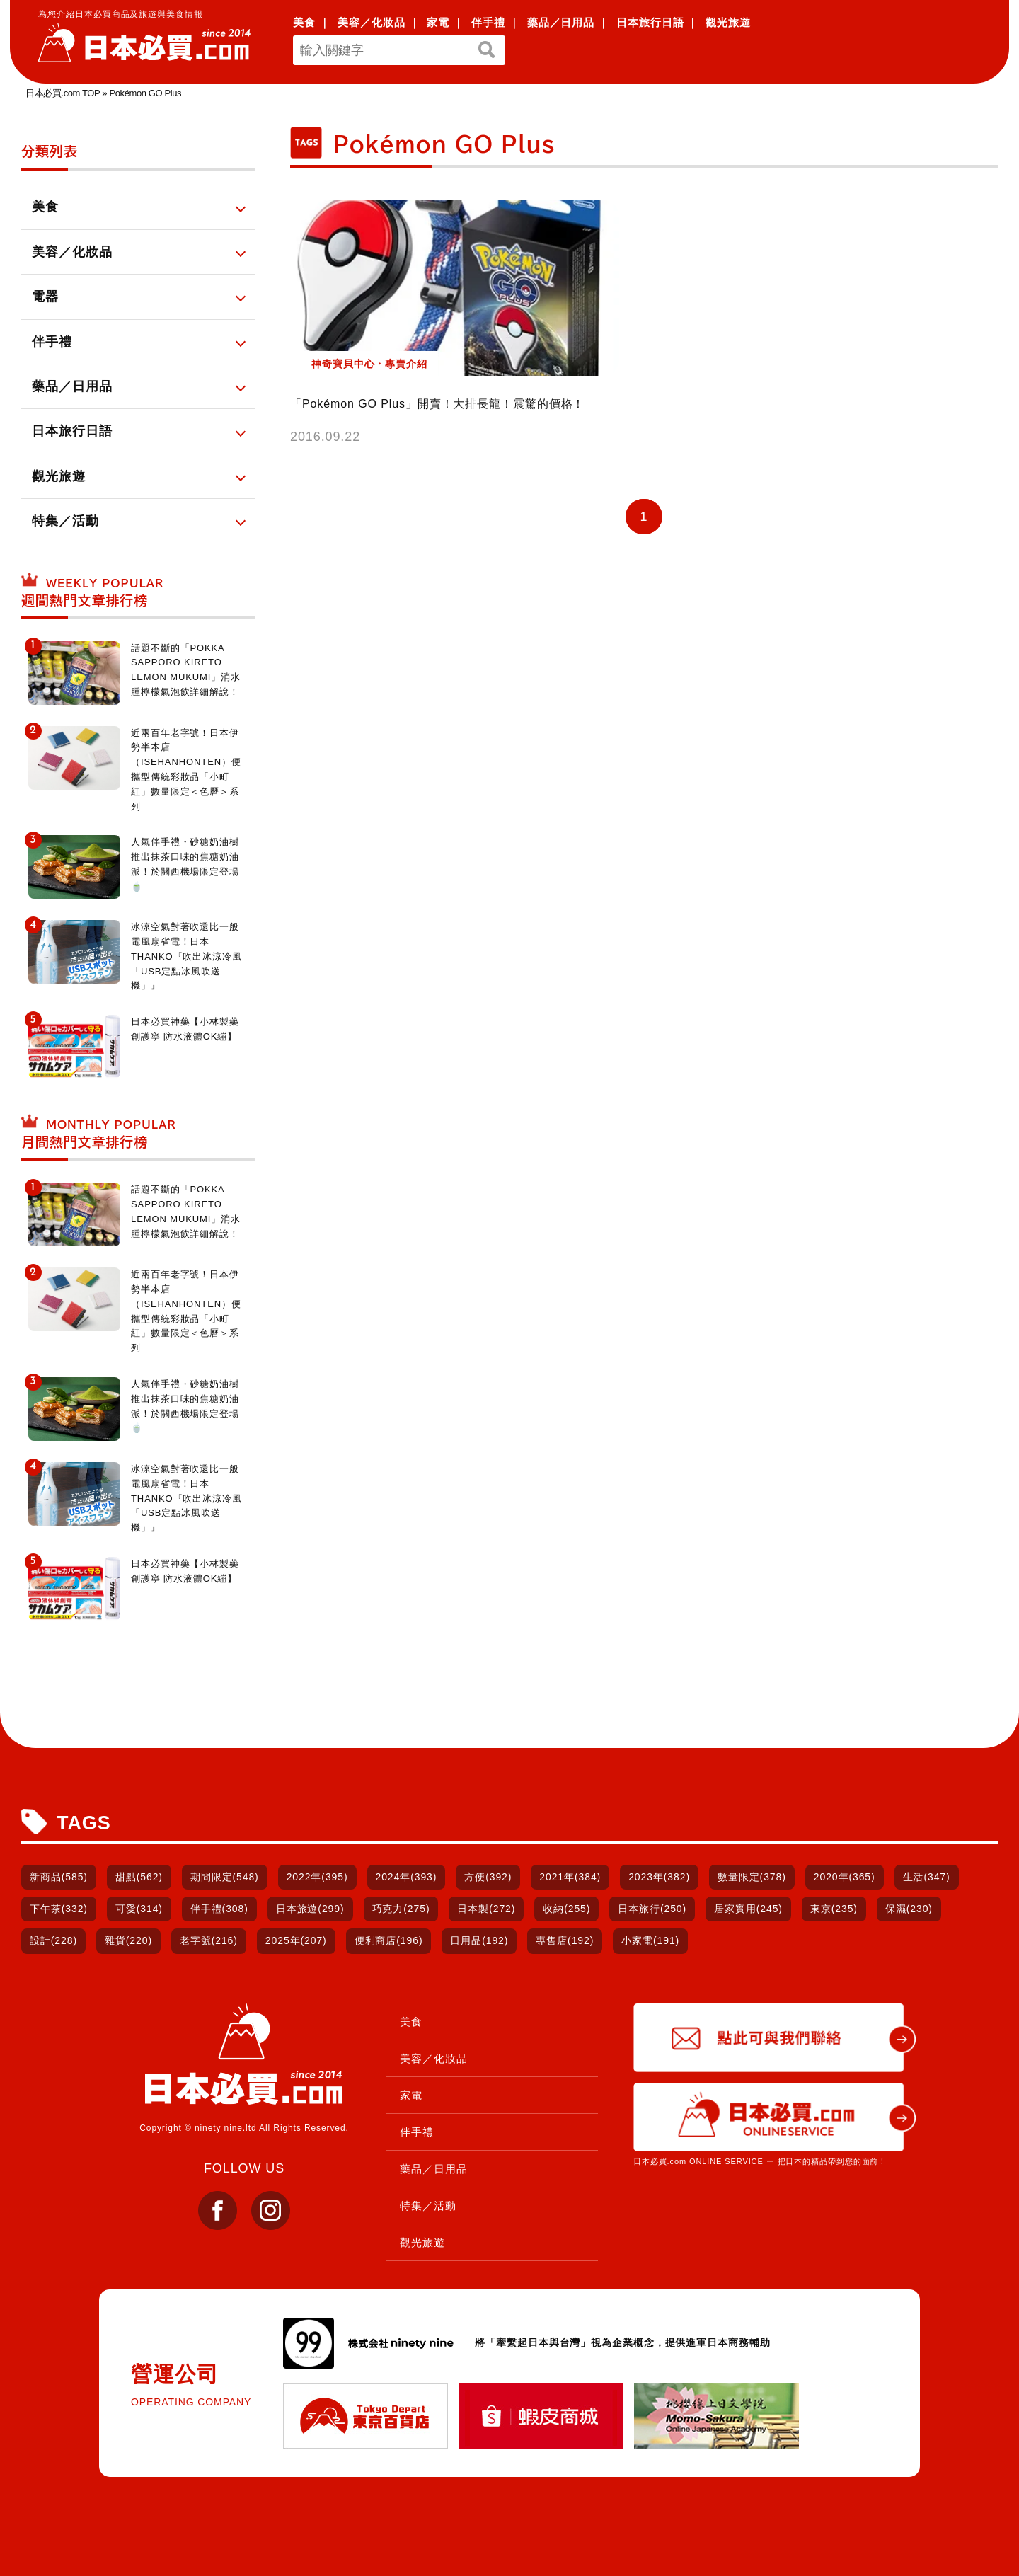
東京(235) (834, 1908)
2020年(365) (844, 1876)
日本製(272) (486, 1908)
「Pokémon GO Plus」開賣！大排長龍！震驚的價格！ (437, 404)
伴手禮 (488, 22)
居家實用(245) (748, 1908)
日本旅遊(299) (310, 1908)
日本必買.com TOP (62, 93)
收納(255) (566, 1908)
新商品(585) (59, 1876)
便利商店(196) (389, 1940)
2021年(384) (570, 1876)
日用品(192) (479, 1940)
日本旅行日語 (650, 22)
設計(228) (53, 1940)
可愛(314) (139, 1908)
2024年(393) (406, 1876)
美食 (304, 22)
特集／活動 (428, 2206)
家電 (438, 22)
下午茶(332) (59, 1908)
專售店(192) (565, 1940)
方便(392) (488, 1876)
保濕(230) (909, 1908)
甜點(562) (139, 1876)
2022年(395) (317, 1876)
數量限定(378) (752, 1876)
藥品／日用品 (560, 22)
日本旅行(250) (652, 1908)
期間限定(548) (224, 1876)
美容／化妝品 (371, 22)
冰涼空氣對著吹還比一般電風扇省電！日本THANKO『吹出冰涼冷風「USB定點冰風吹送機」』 (186, 956)
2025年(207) (296, 1940)
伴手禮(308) (219, 1908)
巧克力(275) (401, 1908)
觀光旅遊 (728, 22)
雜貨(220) (128, 1940)
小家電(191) (650, 1940)
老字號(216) (209, 1940)
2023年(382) (659, 1876)
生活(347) (926, 1876)
